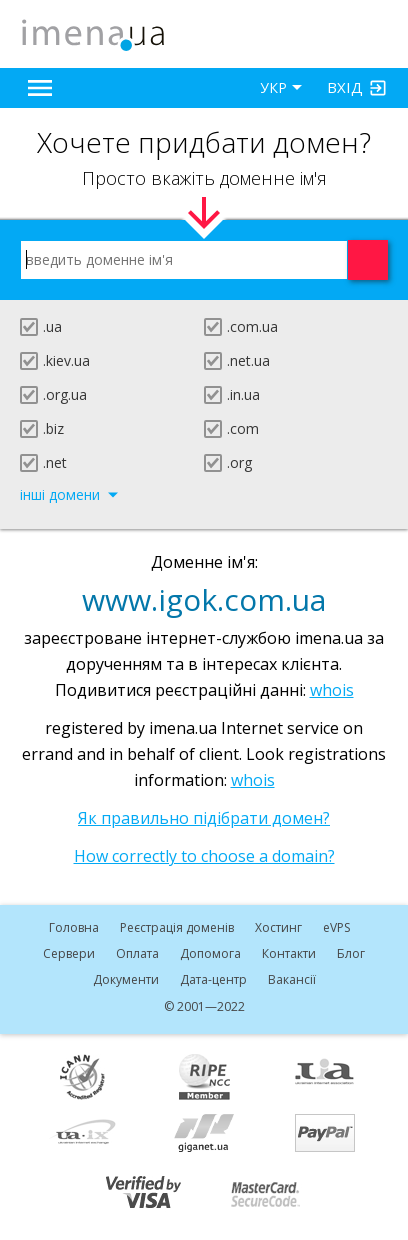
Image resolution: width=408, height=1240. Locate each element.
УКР (273, 87)
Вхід (345, 87)
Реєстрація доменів (177, 927)
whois (332, 690)
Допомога (210, 953)
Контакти (289, 953)
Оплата (137, 953)
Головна (74, 927)
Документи (126, 979)
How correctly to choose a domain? (204, 856)
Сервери (69, 953)
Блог (351, 953)
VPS (336, 927)
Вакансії (292, 979)
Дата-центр (213, 979)
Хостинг (278, 927)
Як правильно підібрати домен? (204, 818)
